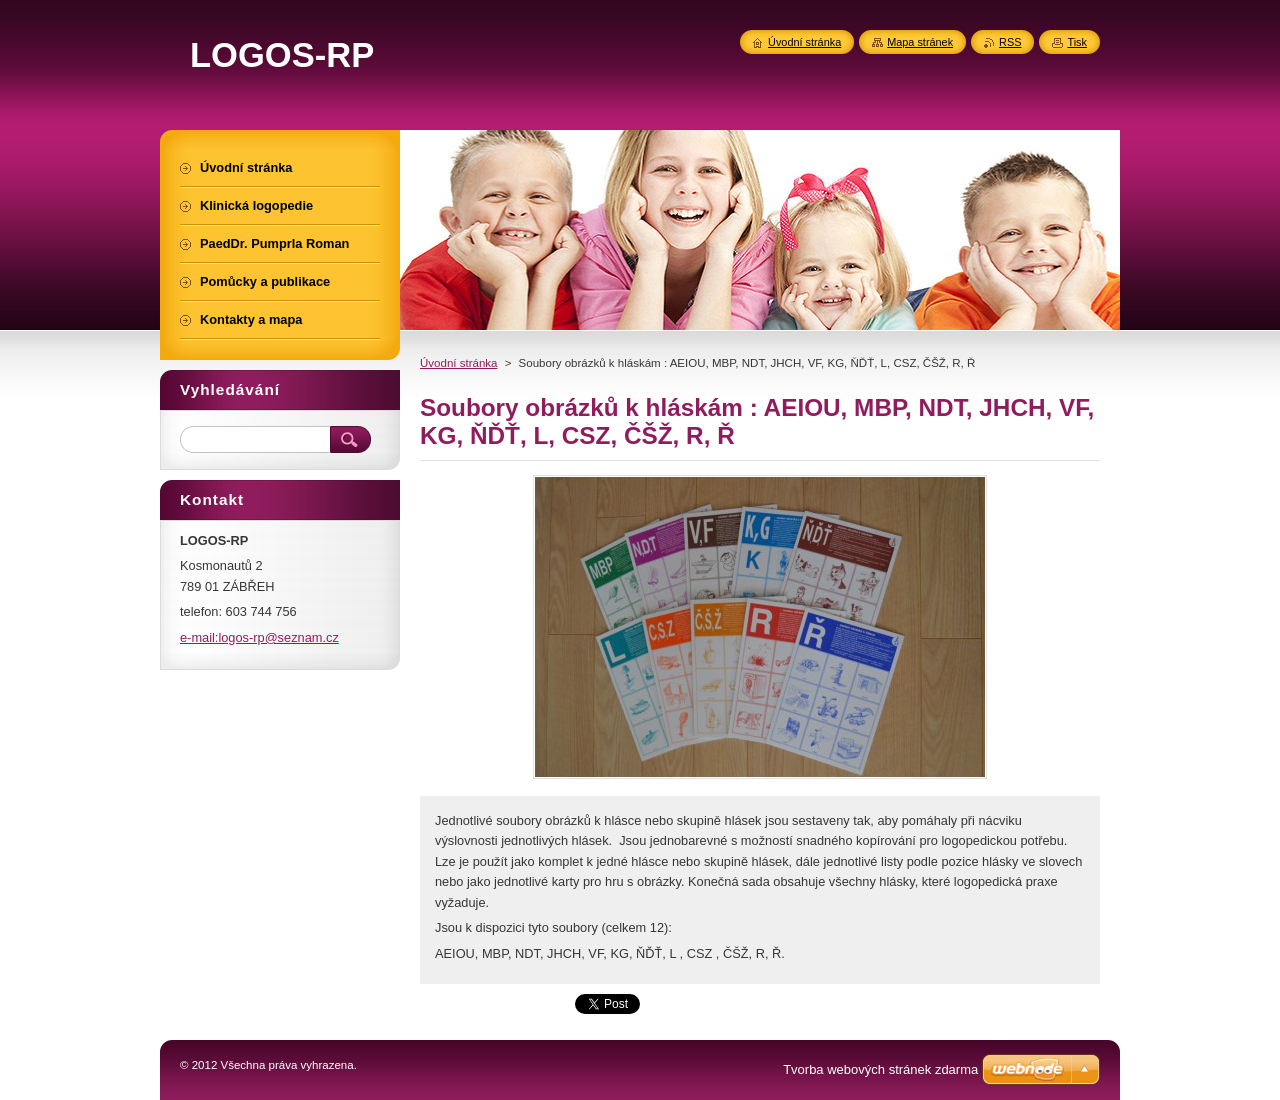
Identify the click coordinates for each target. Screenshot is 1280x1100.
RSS (1010, 42)
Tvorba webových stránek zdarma (880, 1069)
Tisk (1077, 42)
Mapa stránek (920, 42)
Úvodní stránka (458, 363)
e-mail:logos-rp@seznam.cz (259, 637)
